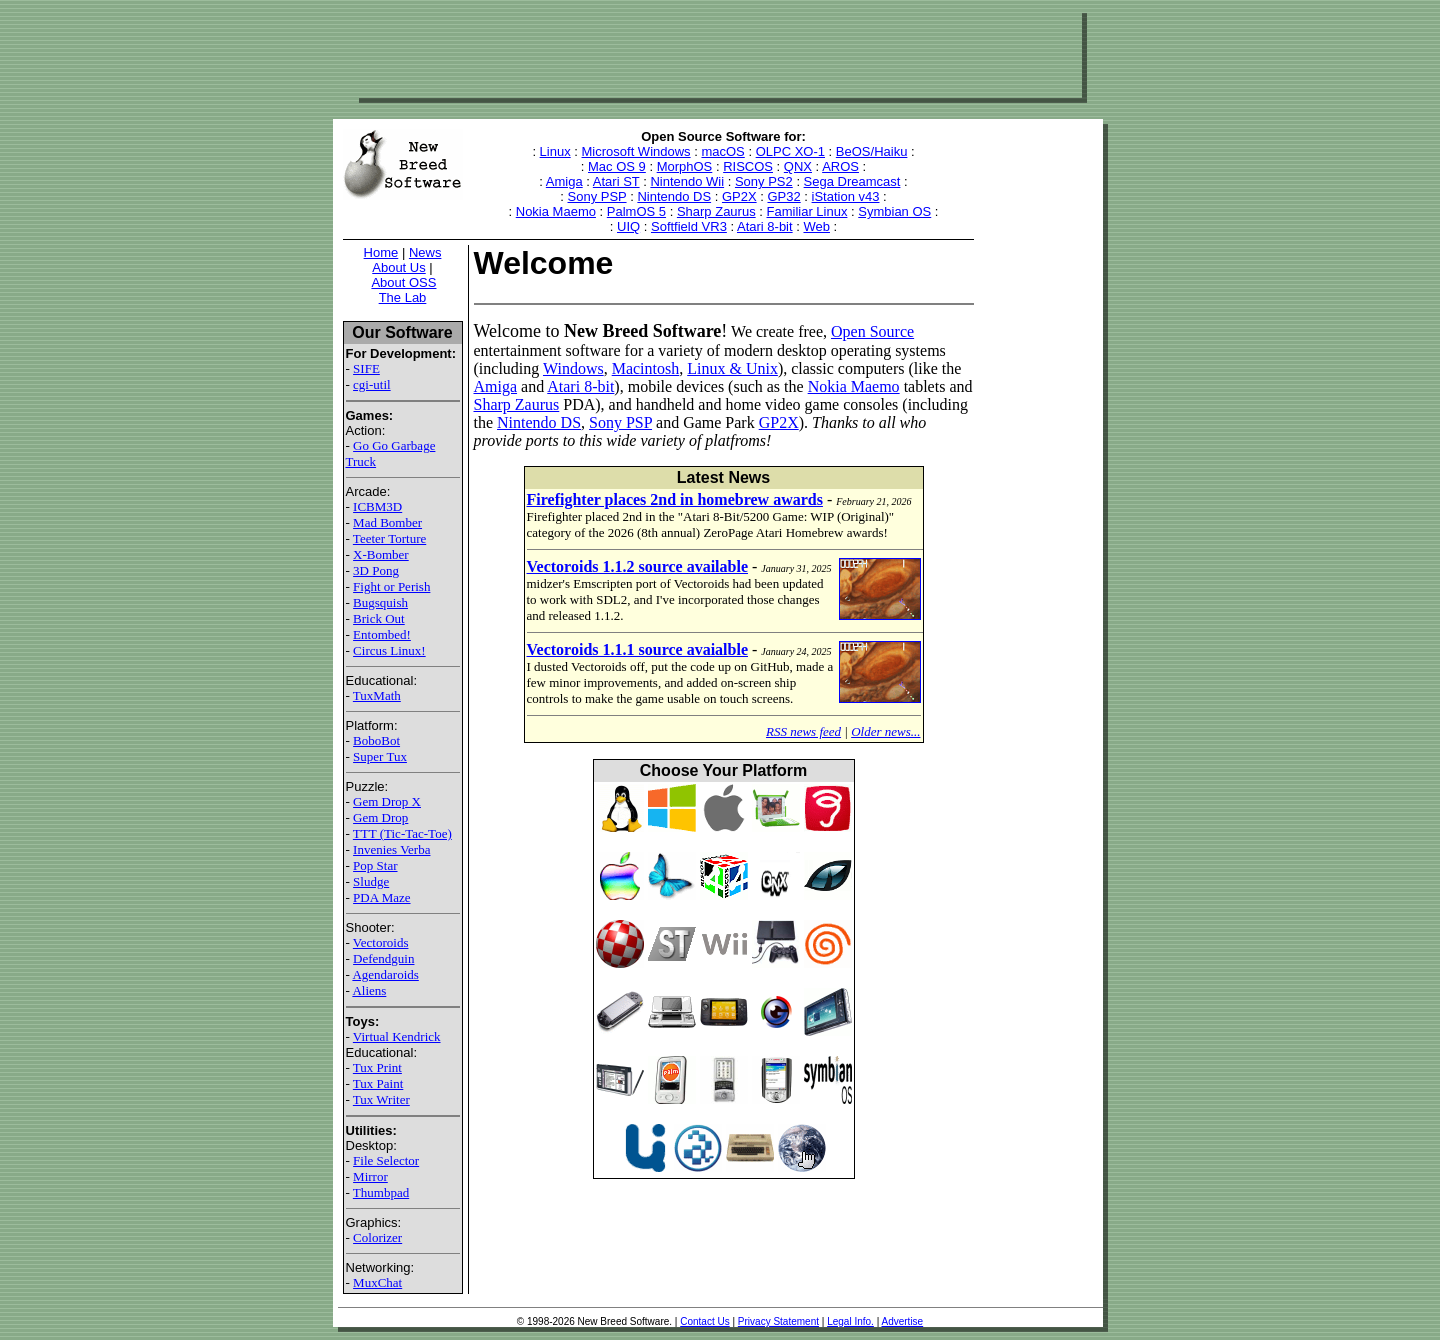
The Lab (403, 297)
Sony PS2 (764, 181)
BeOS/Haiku (872, 151)
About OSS (403, 282)
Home (381, 252)
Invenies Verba (391, 849)
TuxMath (377, 695)
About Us (398, 267)
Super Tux (380, 756)
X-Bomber (381, 554)
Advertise (902, 1321)
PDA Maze (381, 897)
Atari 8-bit (765, 226)
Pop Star (375, 865)
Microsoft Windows (636, 151)
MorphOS (685, 166)
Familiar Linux (807, 211)
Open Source (872, 331)
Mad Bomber (387, 522)
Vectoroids (381, 942)
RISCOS (748, 166)
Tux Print (377, 1067)
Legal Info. (850, 1321)
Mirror (370, 1176)
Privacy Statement (778, 1321)
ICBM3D (377, 506)
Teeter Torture (389, 538)
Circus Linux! (389, 650)
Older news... (885, 731)
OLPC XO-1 (790, 151)
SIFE (366, 368)
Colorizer (377, 1237)
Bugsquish (380, 602)
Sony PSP (597, 196)
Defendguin (383, 958)
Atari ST (616, 181)
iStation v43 (846, 196)
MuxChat (377, 1282)
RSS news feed (803, 731)
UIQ (628, 226)
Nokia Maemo (556, 211)
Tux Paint (378, 1083)
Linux (555, 151)
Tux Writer (381, 1099)
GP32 (783, 196)
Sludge (371, 881)
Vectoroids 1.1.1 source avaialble (637, 649)
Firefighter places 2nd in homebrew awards (675, 499)
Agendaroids (385, 974)
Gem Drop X (387, 801)
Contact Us (704, 1321)
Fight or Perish (391, 586)
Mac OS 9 (617, 166)
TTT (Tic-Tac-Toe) (402, 833)
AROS (840, 166)
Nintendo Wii (687, 181)
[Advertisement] (718, 53)
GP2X (739, 196)
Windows (573, 368)
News (425, 252)
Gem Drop (380, 817)
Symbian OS (894, 211)
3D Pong (376, 570)
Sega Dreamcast (852, 181)
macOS (722, 151)
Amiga (564, 181)
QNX (798, 166)
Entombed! (382, 634)
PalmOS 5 (636, 211)
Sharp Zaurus (716, 211)
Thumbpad (381, 1192)
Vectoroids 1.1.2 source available (637, 566)
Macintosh (646, 368)
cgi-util (372, 384)
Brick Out (379, 618)
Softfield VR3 (689, 226)
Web (816, 226)
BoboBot (376, 740)
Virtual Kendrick (397, 1036)
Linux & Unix (732, 368)
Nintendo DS (674, 196)
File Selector (386, 1160)
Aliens (369, 990)
